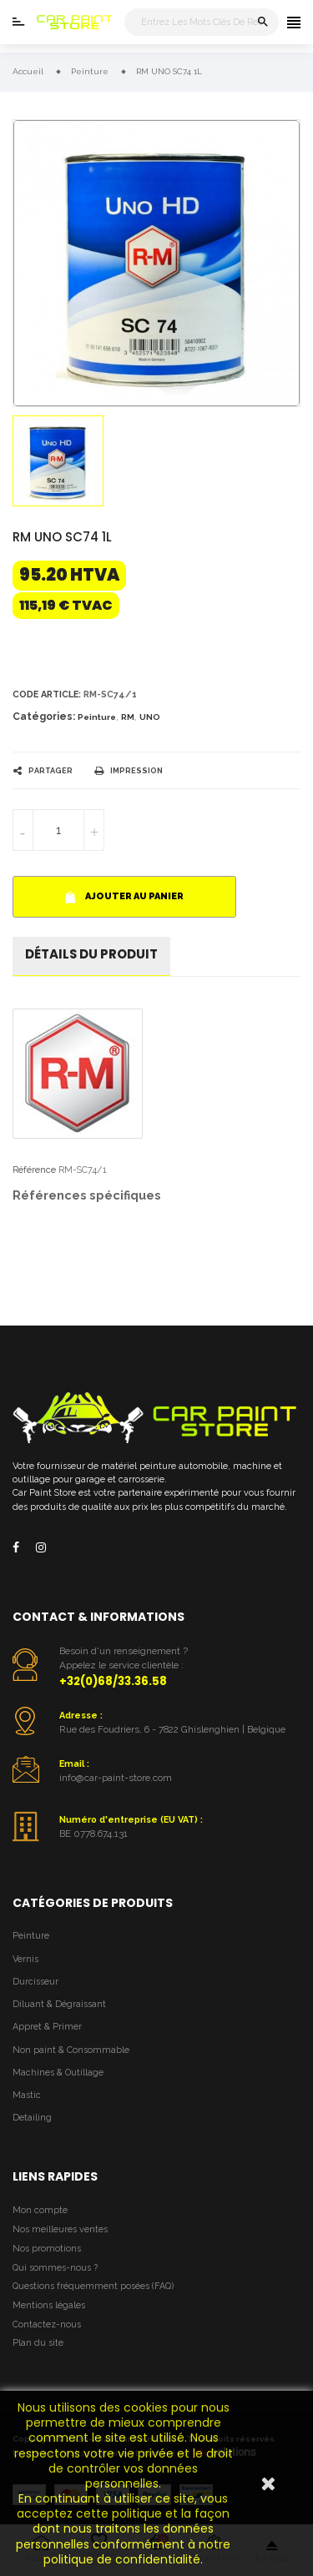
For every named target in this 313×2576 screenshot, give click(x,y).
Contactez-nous (47, 2324)
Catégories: (44, 716)
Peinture (97, 717)
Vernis (25, 1959)
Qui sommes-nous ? (55, 2267)
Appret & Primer (47, 2026)
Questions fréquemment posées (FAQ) (93, 2286)
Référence (34, 1170)
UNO (149, 717)
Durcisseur (35, 1981)
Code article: (47, 694)
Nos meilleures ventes (60, 2229)
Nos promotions (47, 2248)
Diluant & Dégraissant (59, 2004)
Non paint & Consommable (71, 2050)
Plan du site (38, 2342)
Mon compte (40, 2210)
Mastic (27, 2095)
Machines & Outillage (58, 2072)
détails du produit (91, 954)
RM (127, 717)
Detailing (32, 2117)
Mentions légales (49, 2305)
